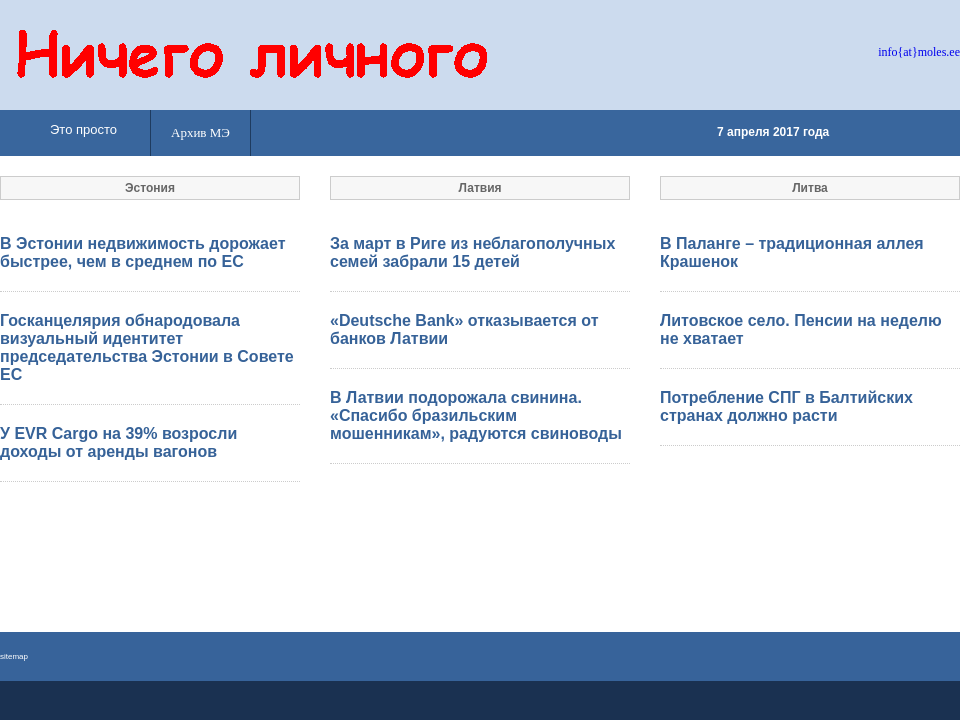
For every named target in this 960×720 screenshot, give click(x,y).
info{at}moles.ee (919, 52)
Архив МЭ (200, 132)
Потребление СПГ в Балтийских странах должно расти (786, 406)
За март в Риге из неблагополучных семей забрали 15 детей (472, 252)
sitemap (14, 656)
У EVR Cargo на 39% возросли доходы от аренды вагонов (118, 442)
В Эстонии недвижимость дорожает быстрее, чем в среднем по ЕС (142, 252)
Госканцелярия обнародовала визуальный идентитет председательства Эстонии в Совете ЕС (147, 347)
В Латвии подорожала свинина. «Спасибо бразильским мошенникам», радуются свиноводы (476, 415)
